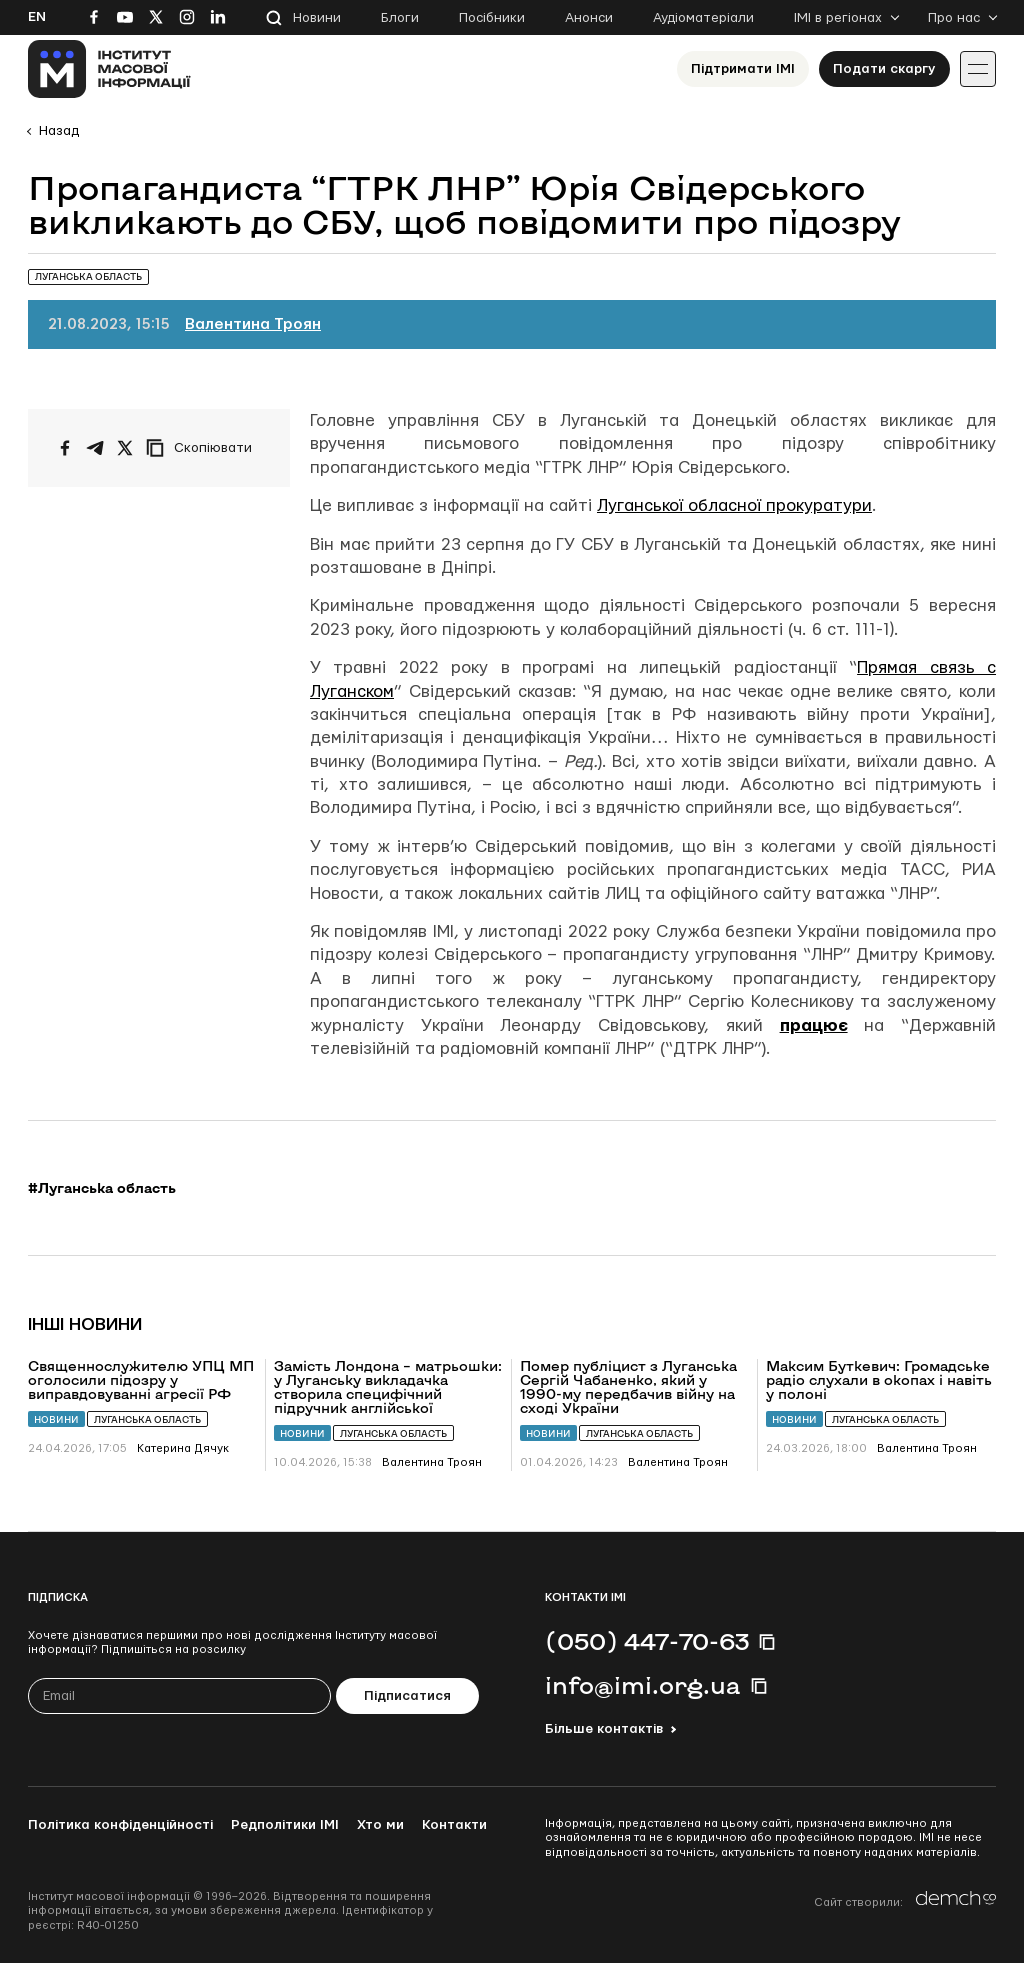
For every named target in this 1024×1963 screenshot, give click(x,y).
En (37, 17)
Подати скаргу (884, 69)
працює (814, 1025)
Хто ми (380, 1825)
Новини (317, 18)
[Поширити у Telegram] (95, 448)
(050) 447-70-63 (647, 1641)
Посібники (492, 18)
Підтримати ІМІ (743, 69)
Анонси (589, 18)
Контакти (454, 1825)
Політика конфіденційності (120, 1825)
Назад (59, 131)
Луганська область (147, 1419)
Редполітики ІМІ (285, 1825)
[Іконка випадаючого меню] (978, 69)
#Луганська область (102, 1188)
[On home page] (109, 69)
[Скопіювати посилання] (204, 448)
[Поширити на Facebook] (65, 448)
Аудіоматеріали (703, 18)
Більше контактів (604, 1729)
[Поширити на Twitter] (125, 448)
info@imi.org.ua (643, 1685)
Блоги (400, 18)
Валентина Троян (253, 324)
